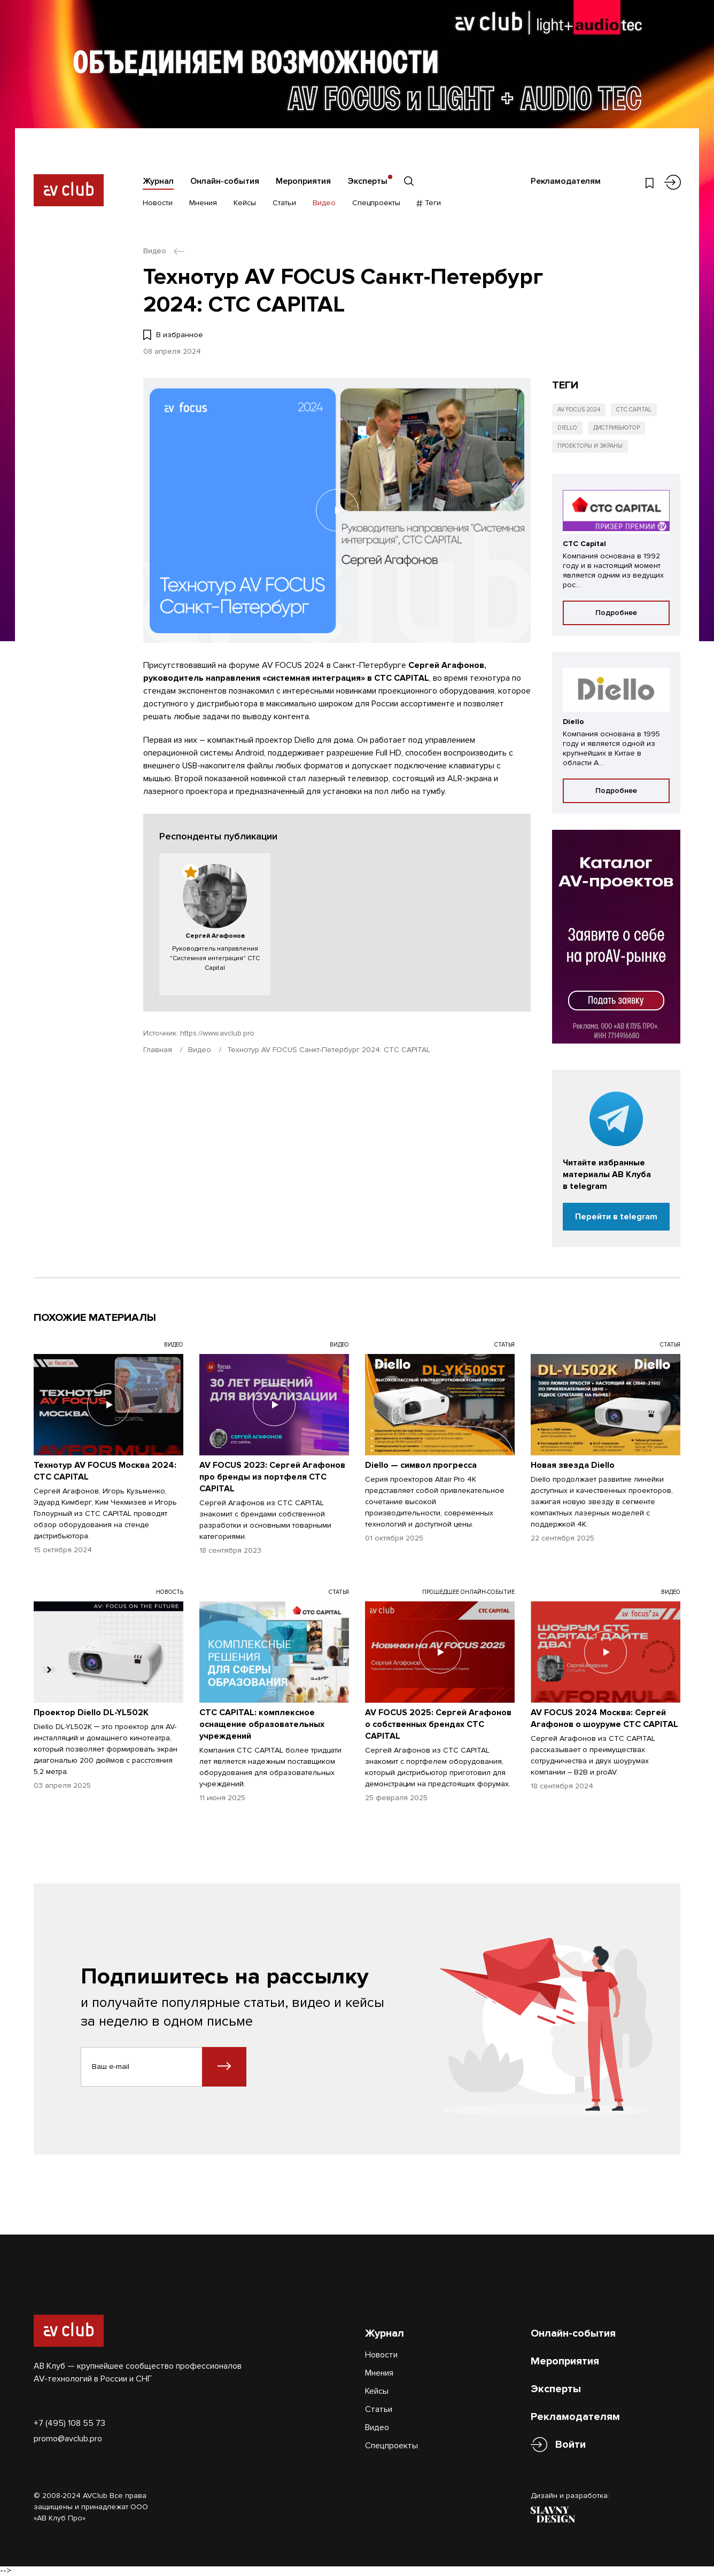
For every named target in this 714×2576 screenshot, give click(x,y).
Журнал (158, 181)
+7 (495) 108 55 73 (69, 2423)
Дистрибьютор (616, 427)
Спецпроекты (376, 202)
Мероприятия (303, 181)
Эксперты (367, 181)
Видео (324, 202)
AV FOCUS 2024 (578, 409)
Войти (570, 2445)
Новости (158, 202)
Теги (429, 202)
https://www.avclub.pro (217, 1033)
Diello (567, 427)
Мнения (203, 202)
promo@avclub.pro (68, 2438)
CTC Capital (633, 409)
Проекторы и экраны (590, 445)
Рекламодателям (566, 181)
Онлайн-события (224, 181)
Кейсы (245, 202)
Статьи (284, 202)
